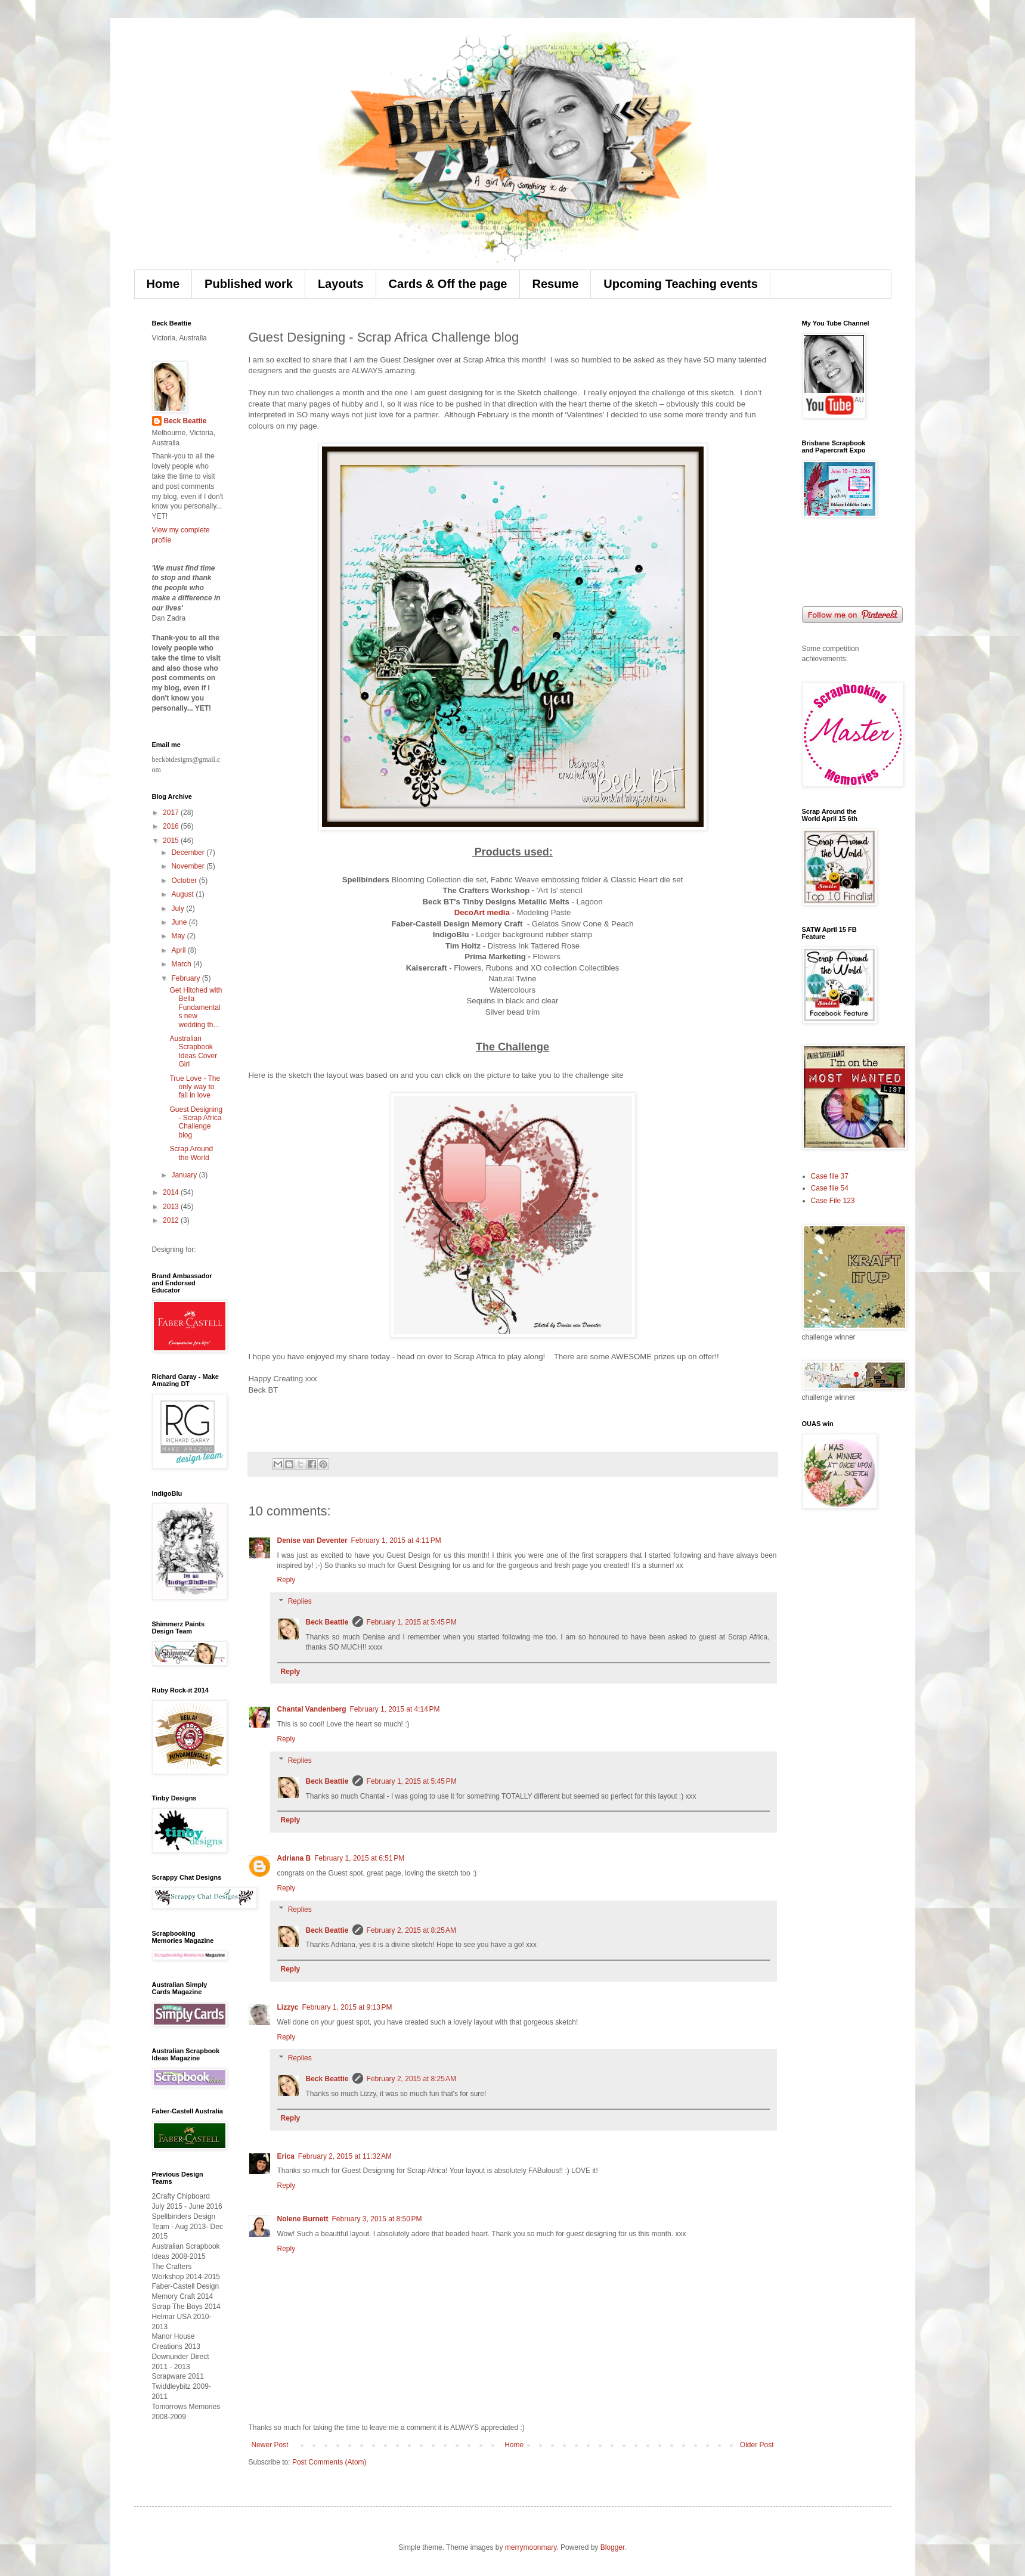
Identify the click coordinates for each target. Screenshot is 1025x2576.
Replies (300, 1601)
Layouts (341, 283)
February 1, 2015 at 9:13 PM (347, 2007)
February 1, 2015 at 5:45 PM (412, 1622)
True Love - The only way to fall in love (194, 1087)
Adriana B (294, 1858)
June (179, 922)
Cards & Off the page (448, 283)
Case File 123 (833, 1200)
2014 (172, 1192)
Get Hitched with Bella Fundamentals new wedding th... (195, 1007)
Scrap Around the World (191, 1153)
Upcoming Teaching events (680, 283)
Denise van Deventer (312, 1540)
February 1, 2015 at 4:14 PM (395, 1709)
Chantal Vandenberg (311, 1709)
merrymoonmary (530, 2547)
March (182, 964)
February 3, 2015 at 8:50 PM (377, 2219)
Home (163, 283)
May (179, 936)
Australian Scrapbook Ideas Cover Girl (193, 1051)
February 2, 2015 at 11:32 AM (345, 2156)
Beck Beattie (327, 1622)
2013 (172, 1206)
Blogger (612, 2547)
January (185, 1175)
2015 (172, 840)
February (186, 978)
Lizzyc (288, 2007)
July (178, 908)
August (183, 894)
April (179, 950)
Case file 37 (830, 1176)
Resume (555, 283)
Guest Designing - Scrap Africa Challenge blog (195, 1122)
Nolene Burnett (303, 2219)
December (188, 852)
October (185, 880)
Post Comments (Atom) (329, 2462)
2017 (172, 812)
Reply (286, 1580)
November (188, 866)
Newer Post (270, 2445)
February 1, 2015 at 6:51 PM (359, 1858)
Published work (249, 283)
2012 (172, 1220)
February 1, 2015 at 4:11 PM (396, 1540)
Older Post (757, 2445)
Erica (286, 2156)
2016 (172, 826)
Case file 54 (830, 1188)
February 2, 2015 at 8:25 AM (411, 1930)
